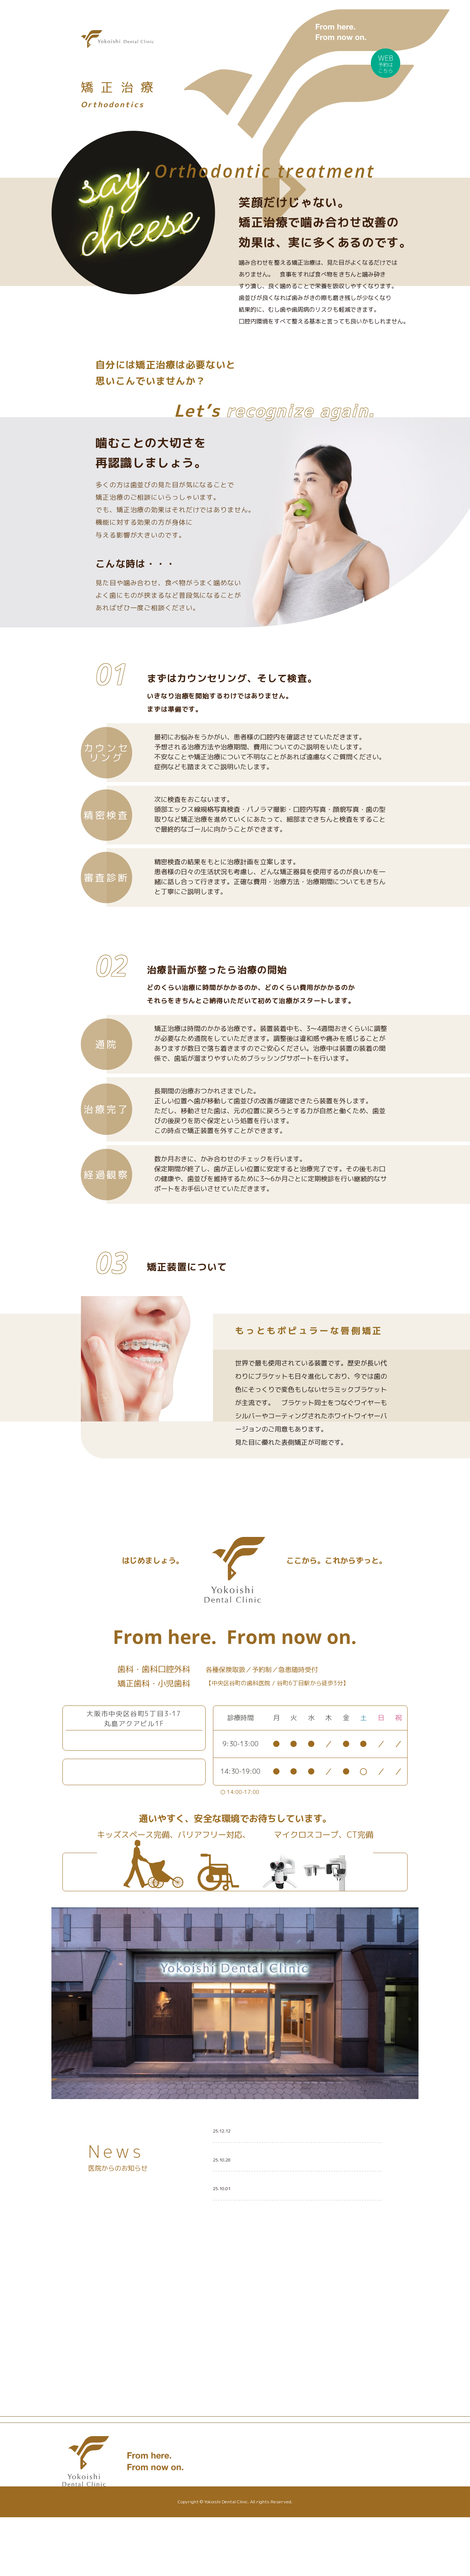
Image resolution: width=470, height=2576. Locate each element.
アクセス (311, 2523)
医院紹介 (221, 2504)
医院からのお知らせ (327, 2490)
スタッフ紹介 (266, 2526)
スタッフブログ (323, 2501)
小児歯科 (261, 2493)
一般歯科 (261, 2482)
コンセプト (223, 2493)
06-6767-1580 (139, 1740)
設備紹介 (221, 2515)
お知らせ (311, 2482)
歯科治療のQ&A (319, 2512)
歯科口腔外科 (266, 2504)
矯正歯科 (261, 2515)
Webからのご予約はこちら (144, 1771)
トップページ (226, 2482)
